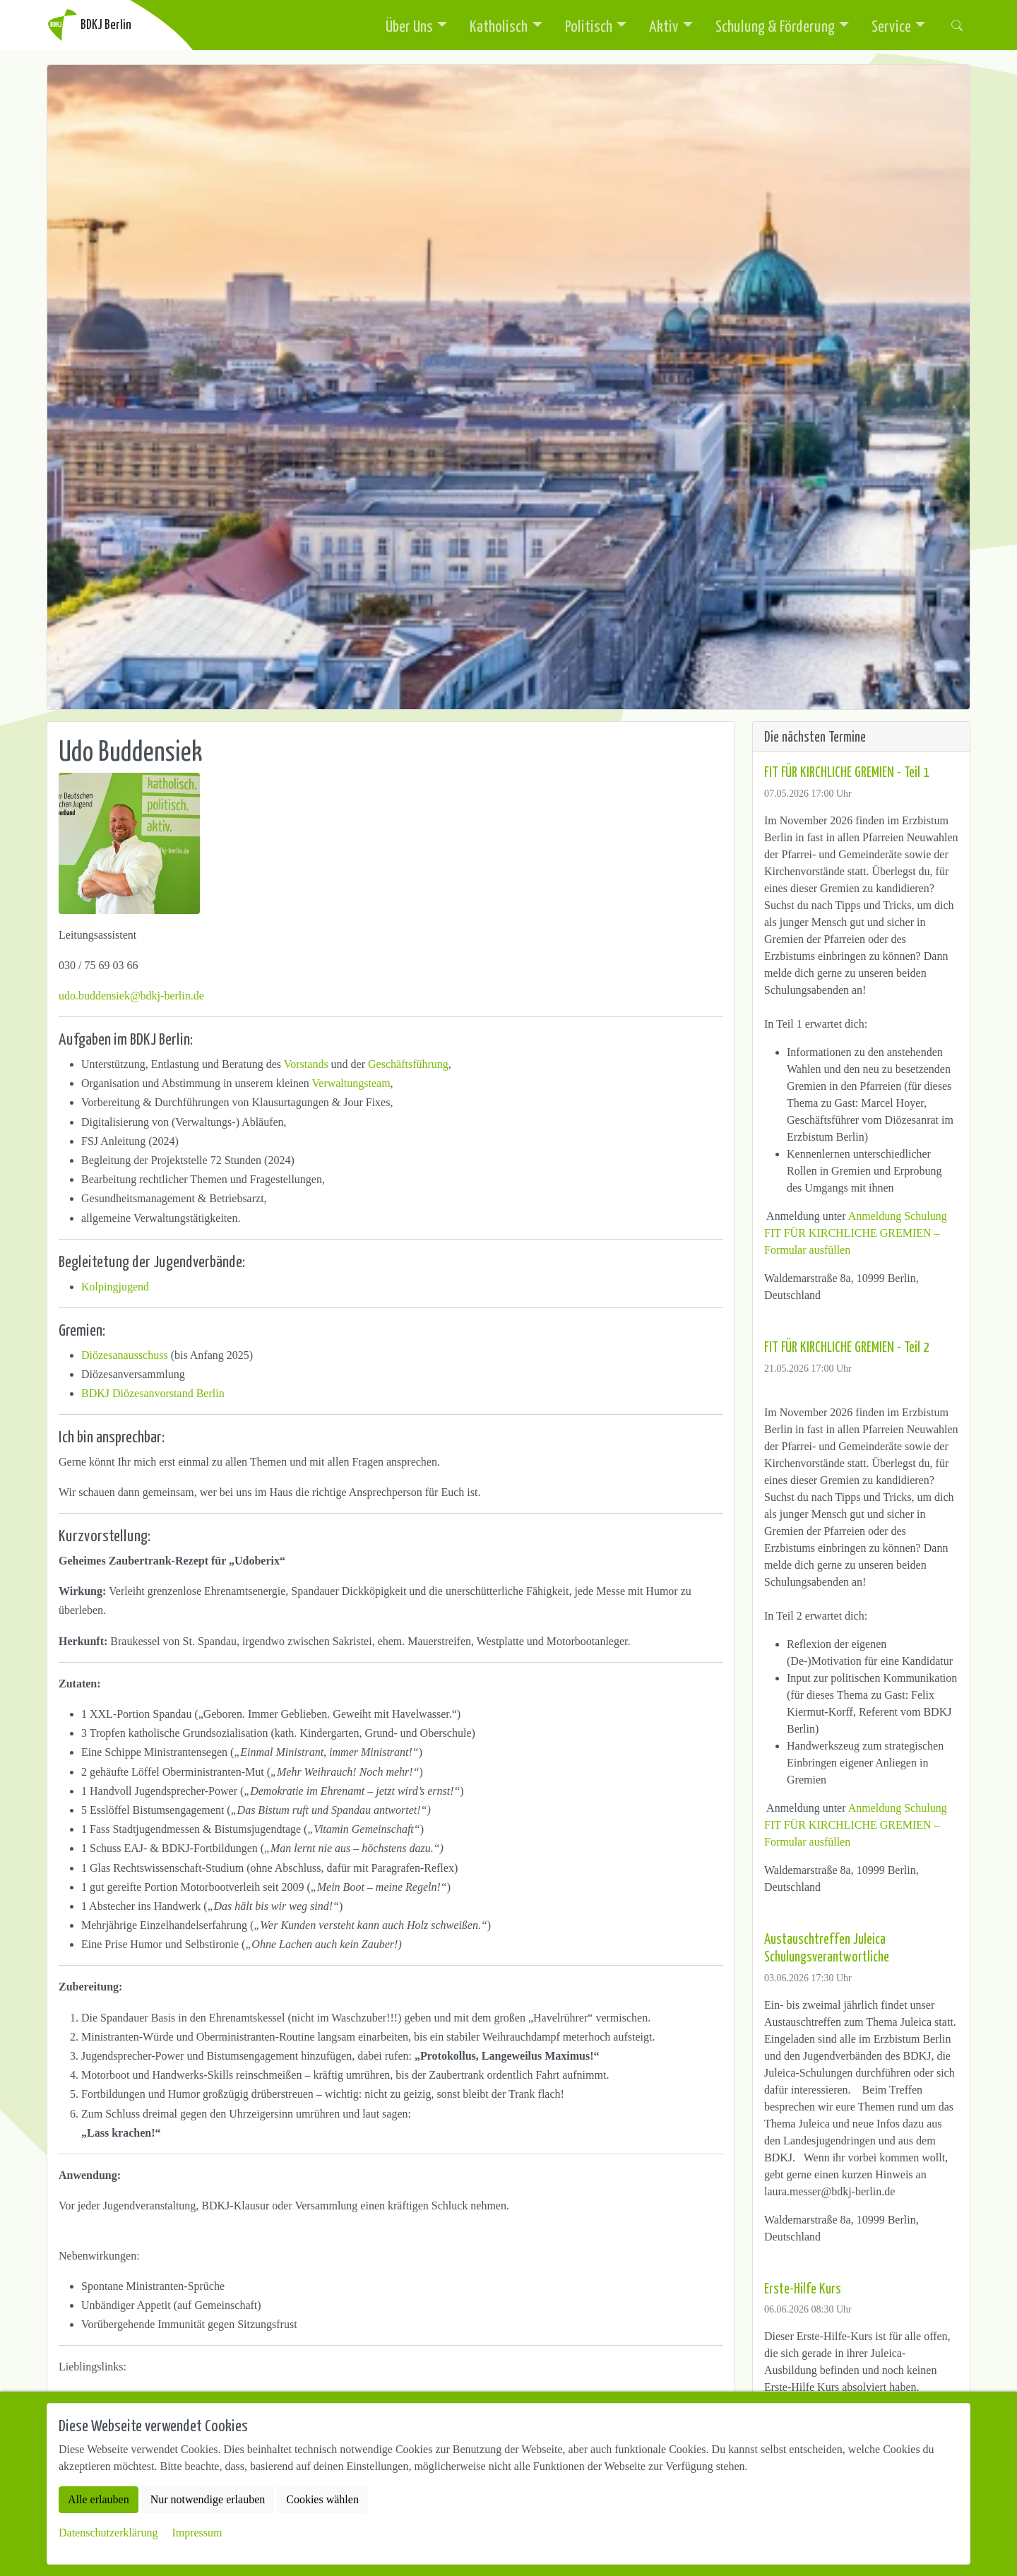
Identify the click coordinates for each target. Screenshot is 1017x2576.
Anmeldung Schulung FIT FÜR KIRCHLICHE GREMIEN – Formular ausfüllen (855, 1233)
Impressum (197, 2533)
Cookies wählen (322, 2499)
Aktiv (664, 25)
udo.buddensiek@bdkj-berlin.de (131, 996)
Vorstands (306, 1064)
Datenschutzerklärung (108, 2533)
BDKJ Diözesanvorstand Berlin (153, 1393)
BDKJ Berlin (89, 25)
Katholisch (499, 25)
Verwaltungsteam (351, 1083)
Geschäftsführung (408, 1064)
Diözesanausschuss (124, 1355)
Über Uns (409, 25)
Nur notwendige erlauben (208, 2499)
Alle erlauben (98, 2499)
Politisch (588, 25)
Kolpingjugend (115, 1287)
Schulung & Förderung (775, 25)
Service (891, 25)
